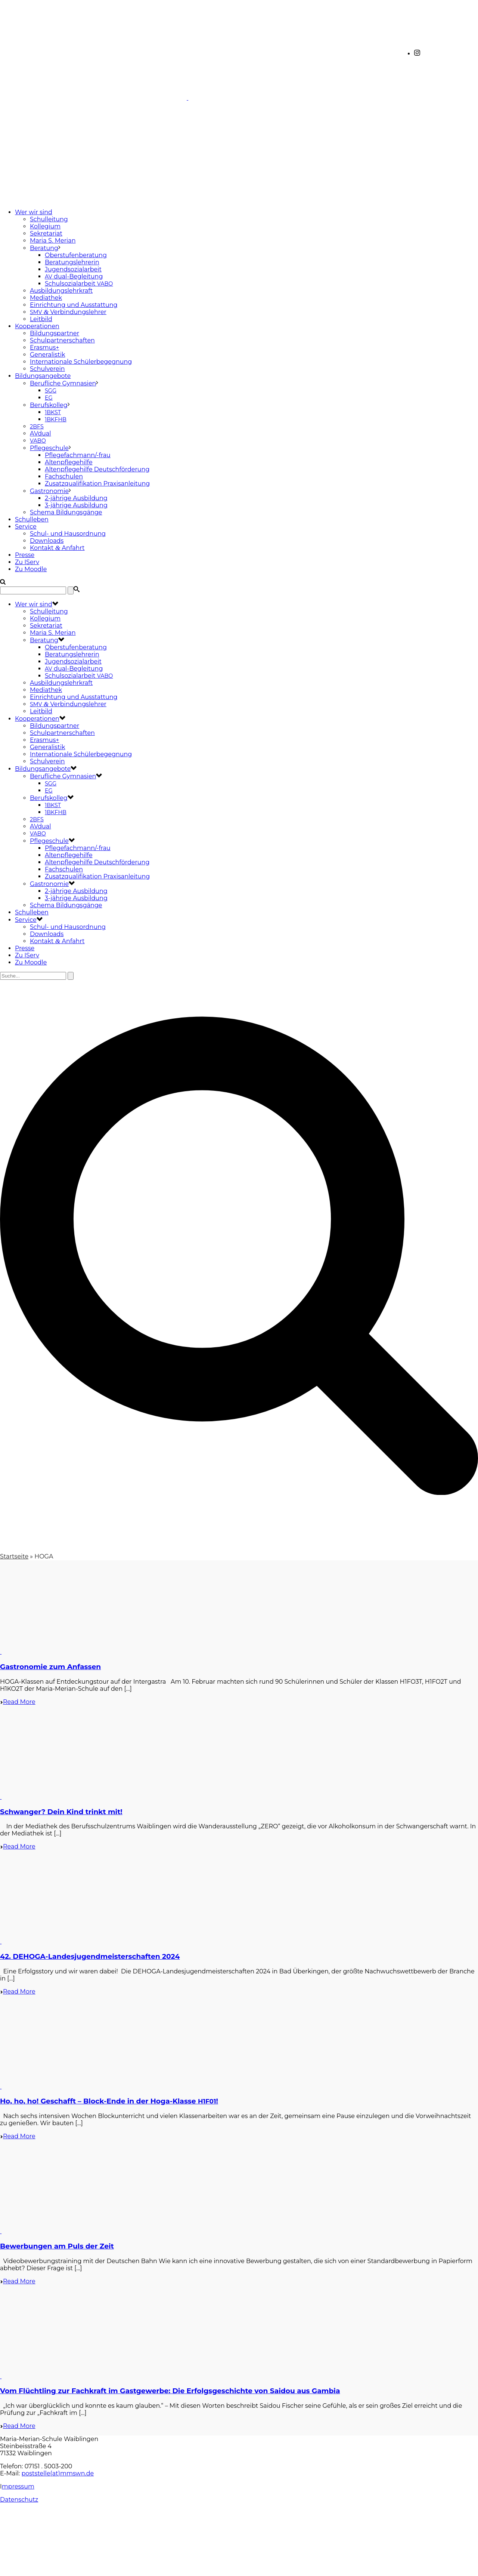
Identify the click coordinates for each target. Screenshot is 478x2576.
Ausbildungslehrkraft (61, 290)
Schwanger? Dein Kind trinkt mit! (61, 1811)
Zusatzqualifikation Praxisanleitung (97, 483)
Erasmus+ (44, 347)
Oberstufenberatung (76, 255)
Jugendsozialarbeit (73, 269)
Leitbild (41, 319)
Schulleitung (49, 219)
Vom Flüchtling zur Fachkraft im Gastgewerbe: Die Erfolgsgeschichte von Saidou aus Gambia (170, 2390)
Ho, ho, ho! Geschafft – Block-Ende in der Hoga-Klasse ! (109, 2101)
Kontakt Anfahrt (57, 547)
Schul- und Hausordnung (68, 533)
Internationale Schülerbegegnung (81, 361)
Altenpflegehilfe (69, 462)
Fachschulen (64, 476)
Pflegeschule (49, 448)
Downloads (46, 540)
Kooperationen (37, 326)
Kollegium (45, 226)
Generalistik (47, 354)
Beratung (44, 248)
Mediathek (46, 297)
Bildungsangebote (43, 375)
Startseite (14, 1556)
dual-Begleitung (74, 276)
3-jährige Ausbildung (76, 505)
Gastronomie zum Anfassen (50, 1666)
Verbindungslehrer (68, 312)
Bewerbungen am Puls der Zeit (57, 2246)
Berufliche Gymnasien (63, 383)
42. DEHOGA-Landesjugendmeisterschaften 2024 (90, 1956)
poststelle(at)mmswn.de (57, 2473)
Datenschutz (19, 2499)
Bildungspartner (54, 333)
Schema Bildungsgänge (66, 512)
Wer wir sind (33, 212)
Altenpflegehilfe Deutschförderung (97, 469)
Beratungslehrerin (72, 262)
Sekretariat (46, 233)
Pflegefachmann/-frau (78, 455)
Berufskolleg (49, 405)
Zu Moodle (31, 569)
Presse (24, 554)
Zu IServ (27, 562)
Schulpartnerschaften (62, 340)
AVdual (40, 433)
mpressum (18, 2486)
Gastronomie (49, 491)
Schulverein (47, 368)
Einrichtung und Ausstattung (74, 304)
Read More (17, 1701)
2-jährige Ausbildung (76, 498)
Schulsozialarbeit (79, 283)
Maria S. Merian (53, 240)
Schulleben (32, 519)
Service (26, 526)
